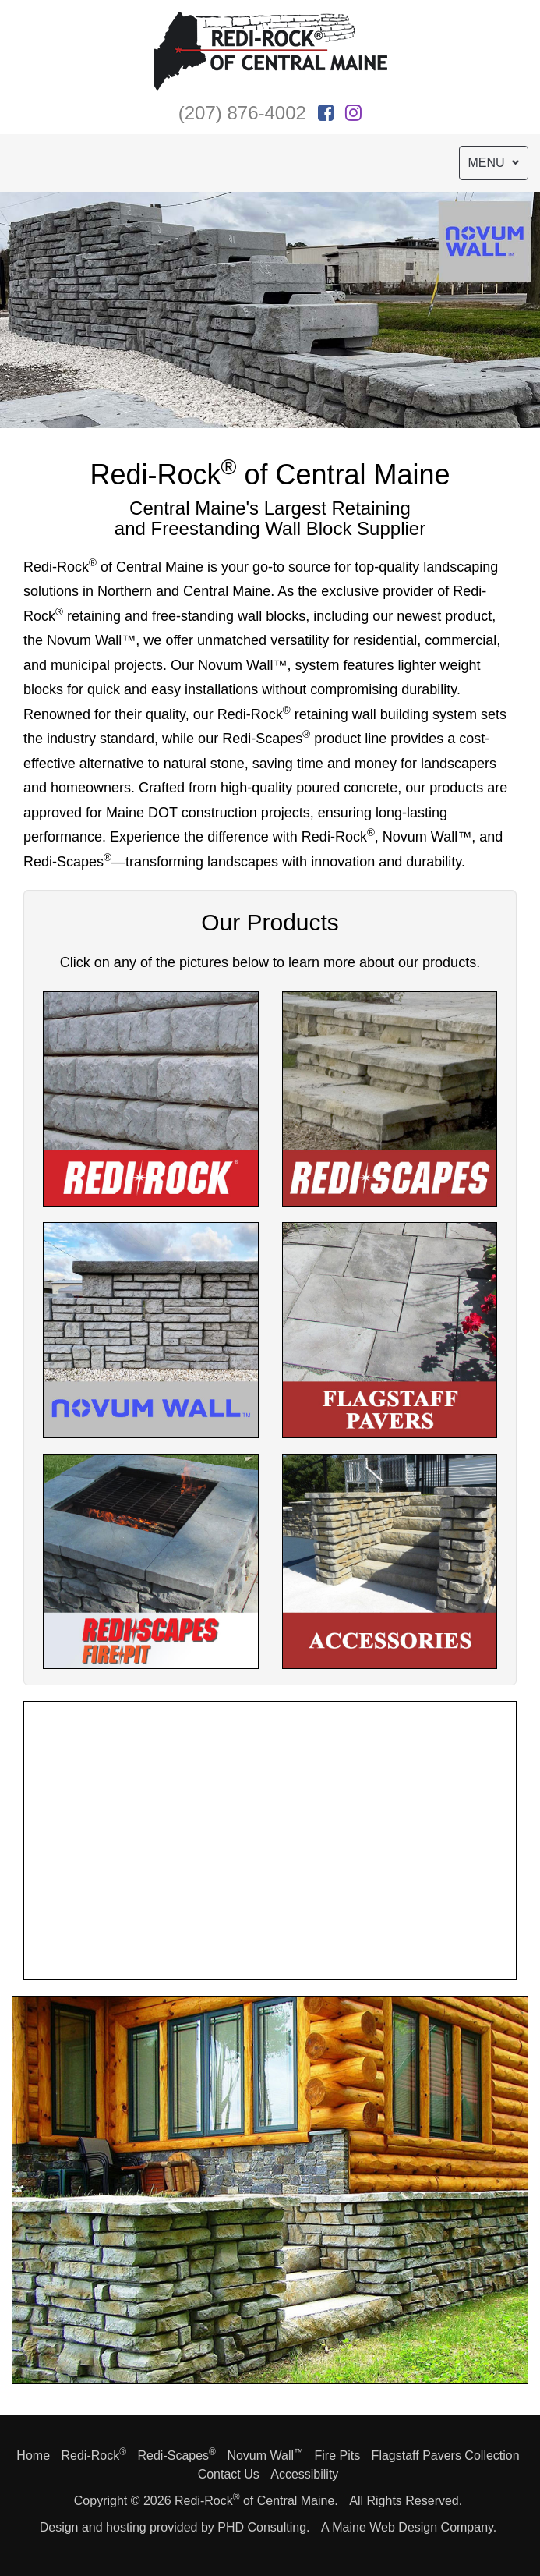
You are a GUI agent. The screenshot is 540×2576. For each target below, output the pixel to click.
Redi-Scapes (176, 2455)
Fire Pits (337, 2455)
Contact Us (228, 2474)
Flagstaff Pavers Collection (446, 2455)
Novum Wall (265, 2455)
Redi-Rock (94, 2455)
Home (33, 2455)
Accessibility (304, 2474)
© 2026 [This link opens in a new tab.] (151, 2500)
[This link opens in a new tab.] (326, 112)
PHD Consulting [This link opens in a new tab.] (261, 2527)
